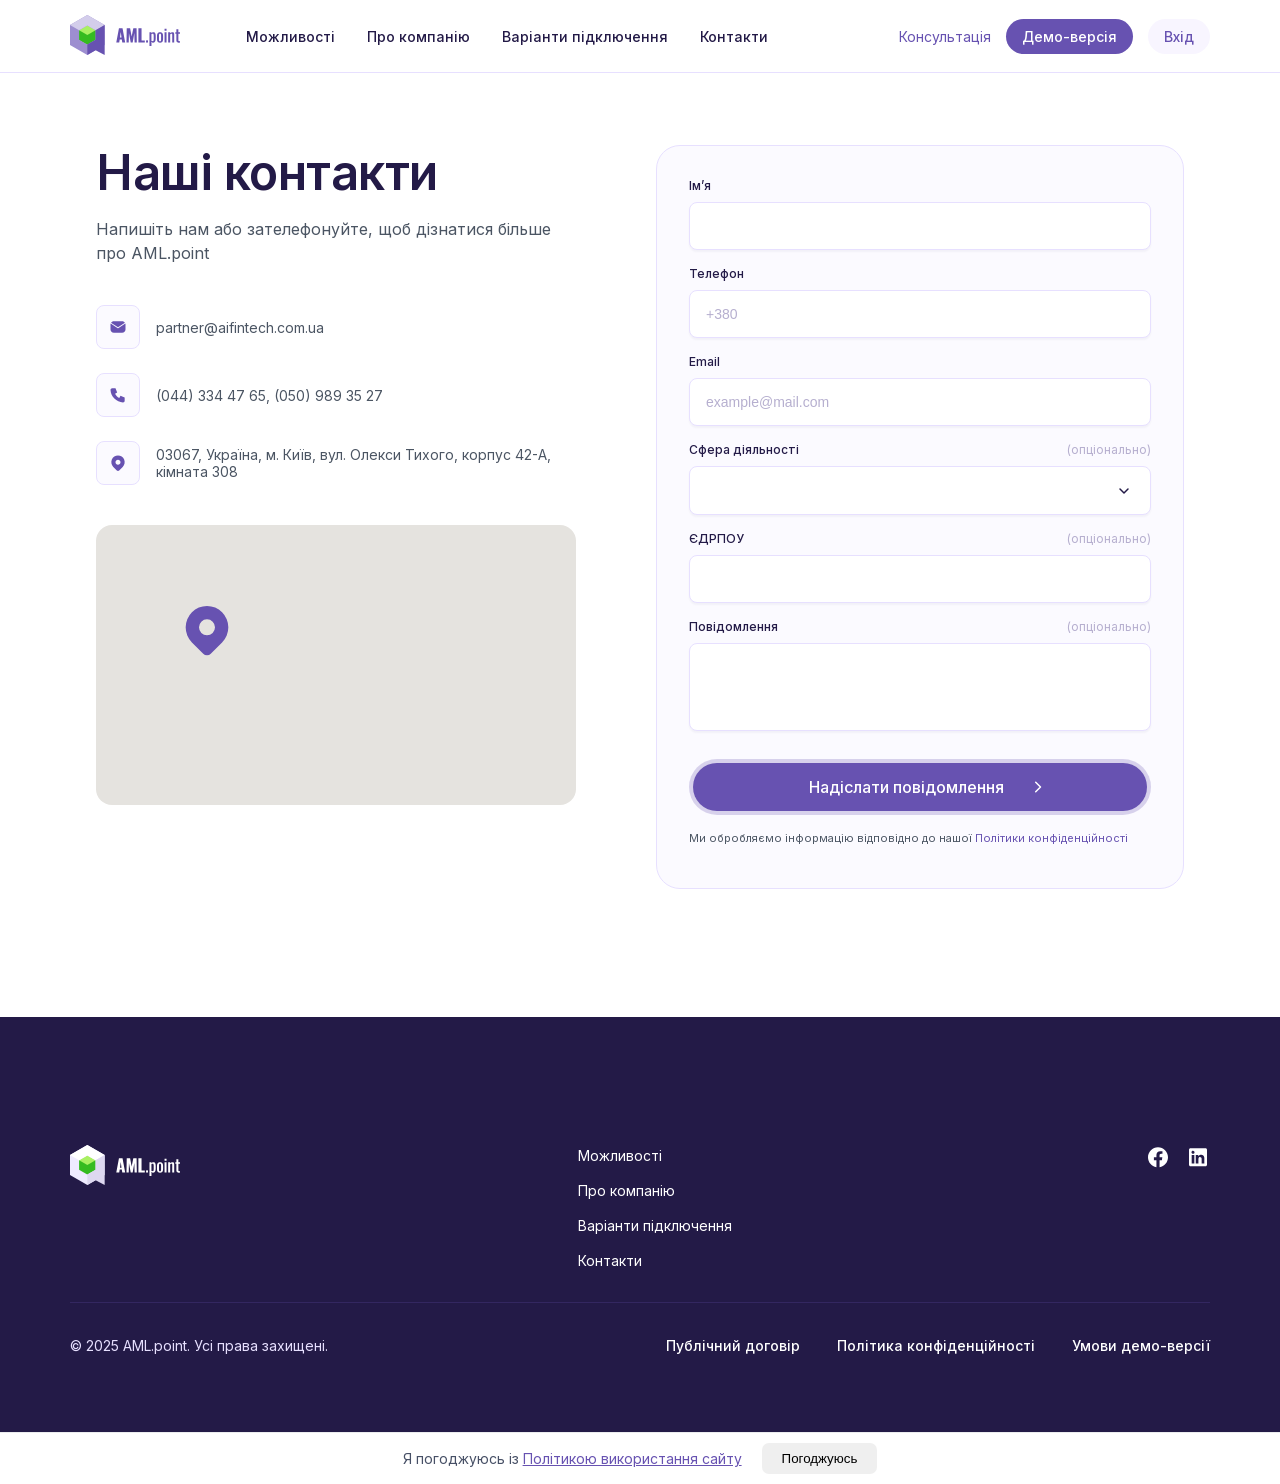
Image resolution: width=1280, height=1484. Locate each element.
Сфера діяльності (920, 450)
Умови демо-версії (1141, 1345)
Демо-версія (1069, 36)
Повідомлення (920, 627)
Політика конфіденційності (936, 1345)
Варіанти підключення (585, 36)
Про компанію (418, 36)
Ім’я (700, 185)
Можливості (290, 36)
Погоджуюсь (820, 1458)
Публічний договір (733, 1345)
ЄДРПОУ (920, 539)
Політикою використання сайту (632, 1458)
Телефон (716, 273)
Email (704, 361)
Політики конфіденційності (1051, 838)
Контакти (734, 36)
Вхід (1179, 36)
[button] (207, 630)
